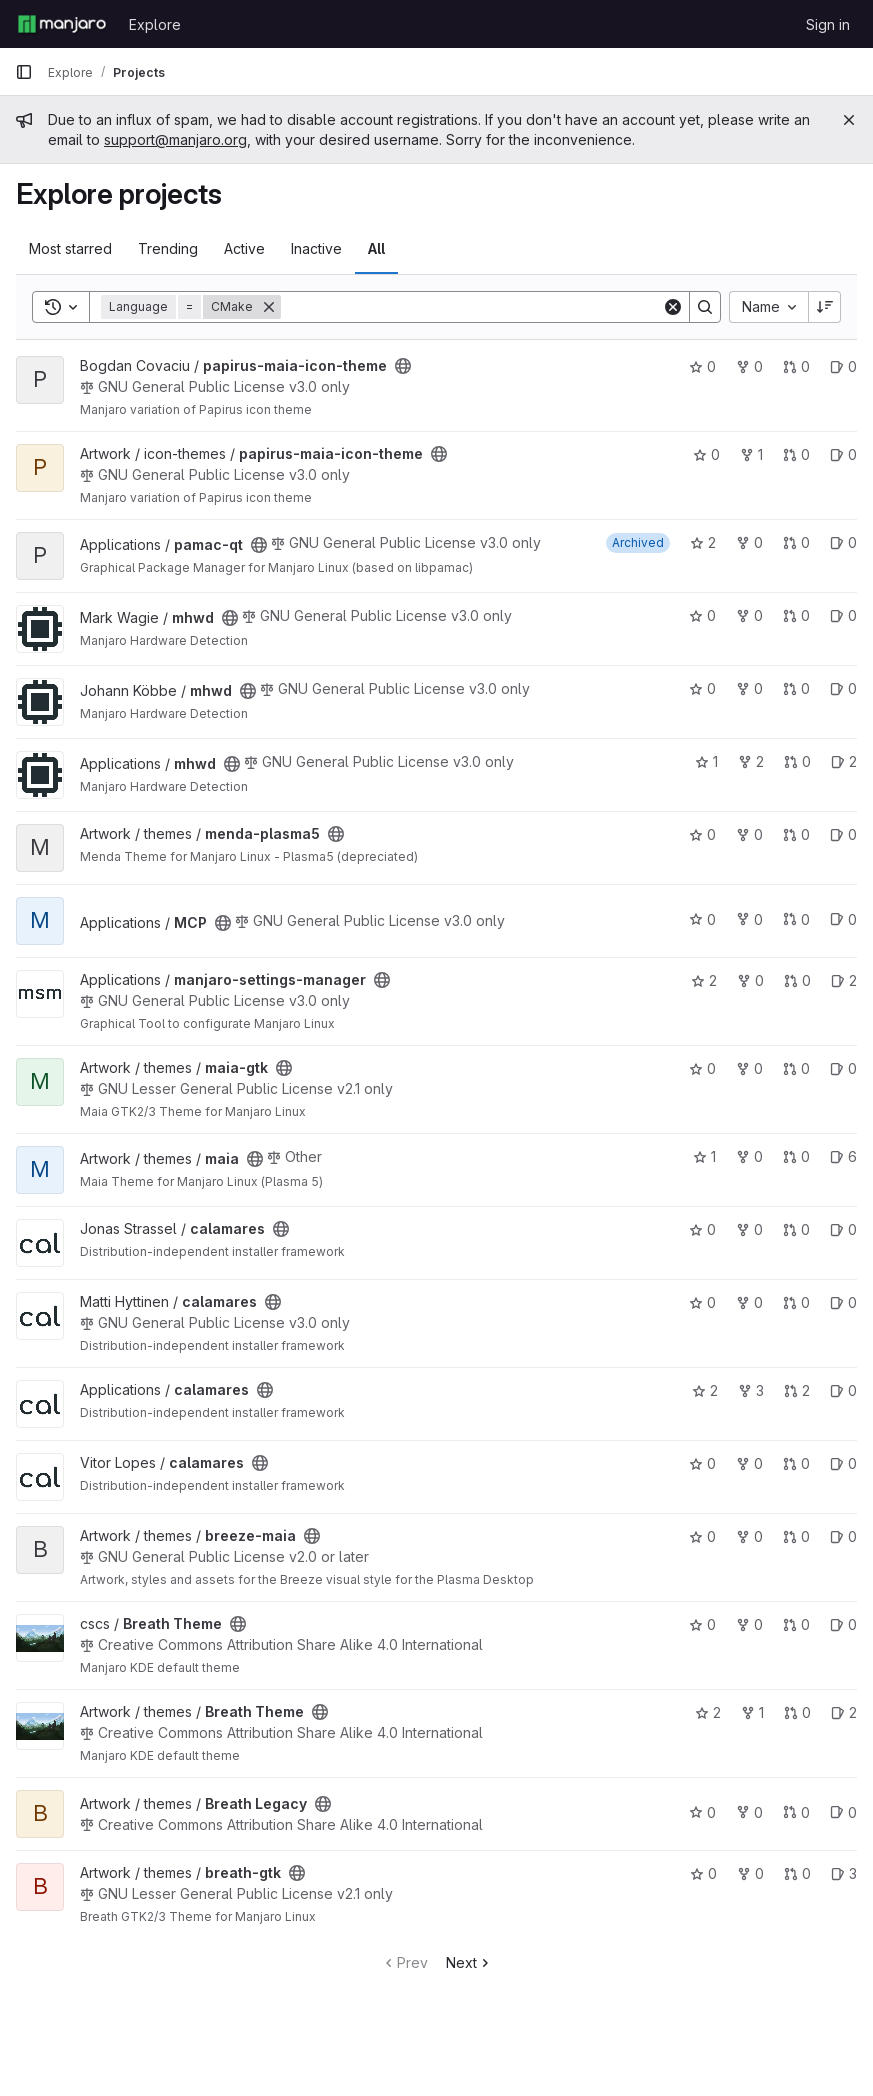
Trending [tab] (168, 248)
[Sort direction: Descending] (825, 307)
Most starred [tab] (70, 248)
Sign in (828, 24)
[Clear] (673, 307)
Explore (155, 24)
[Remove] (269, 307)
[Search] (471, 307)
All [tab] (376, 248)
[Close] (849, 120)
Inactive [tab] (316, 248)
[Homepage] (62, 24)
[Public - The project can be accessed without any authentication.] (403, 366)
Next (469, 1962)
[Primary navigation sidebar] (24, 72)
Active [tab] (244, 248)
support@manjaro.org (175, 139)
